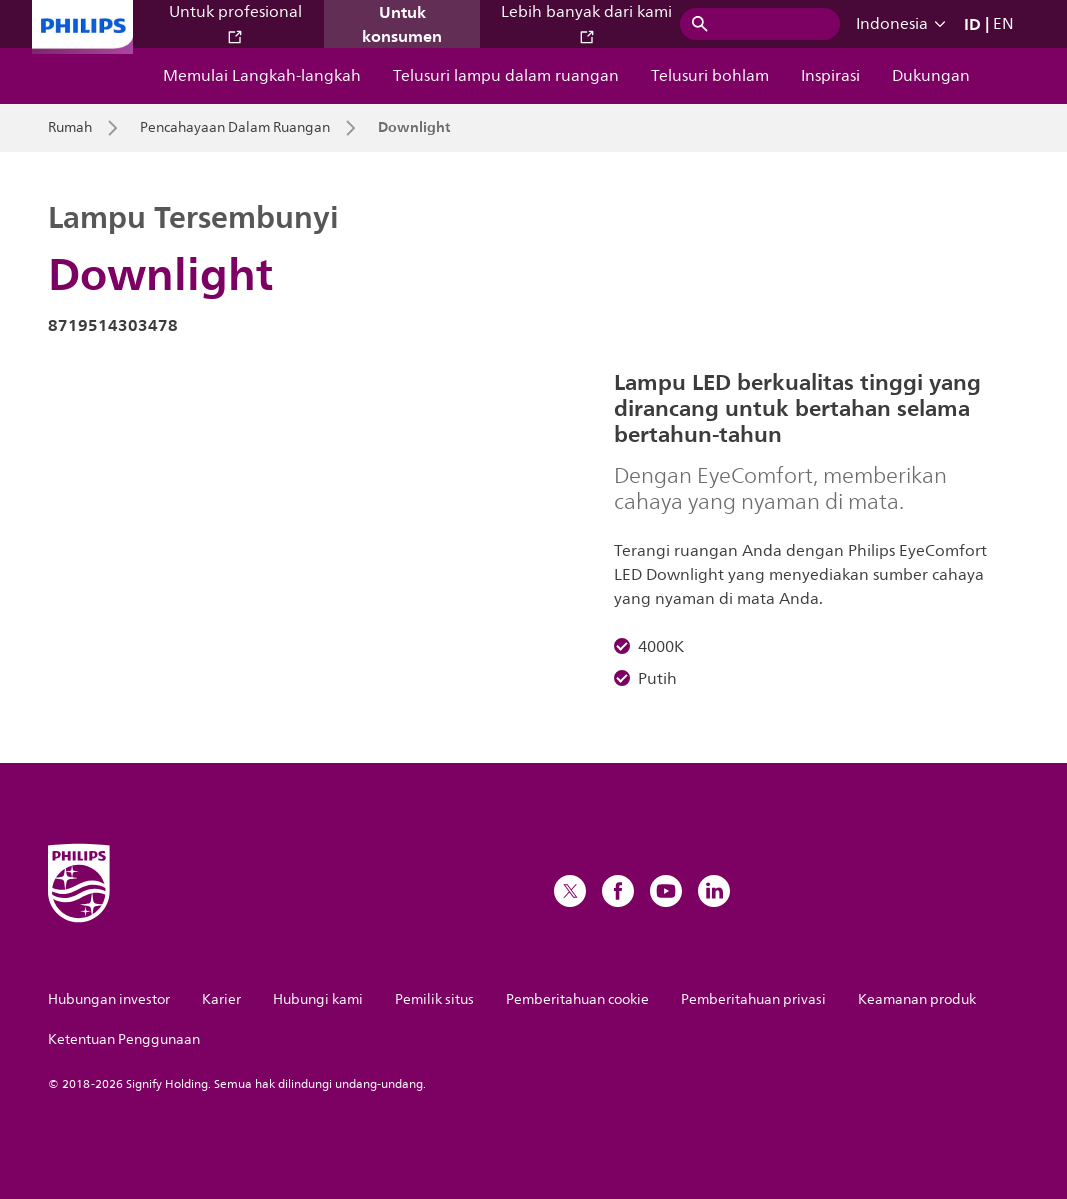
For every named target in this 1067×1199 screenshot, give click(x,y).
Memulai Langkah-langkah (262, 76)
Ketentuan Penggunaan (124, 1039)
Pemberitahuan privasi (753, 999)
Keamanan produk (917, 999)
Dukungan (931, 76)
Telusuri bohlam (710, 76)
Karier (221, 999)
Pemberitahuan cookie (577, 999)
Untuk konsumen (402, 24)
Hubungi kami (318, 999)
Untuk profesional (235, 22)
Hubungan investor (109, 999)
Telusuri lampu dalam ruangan (506, 76)
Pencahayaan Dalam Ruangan (235, 128)
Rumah (70, 128)
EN (1003, 24)
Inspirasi (830, 76)
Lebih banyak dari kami (586, 22)
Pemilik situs (434, 999)
